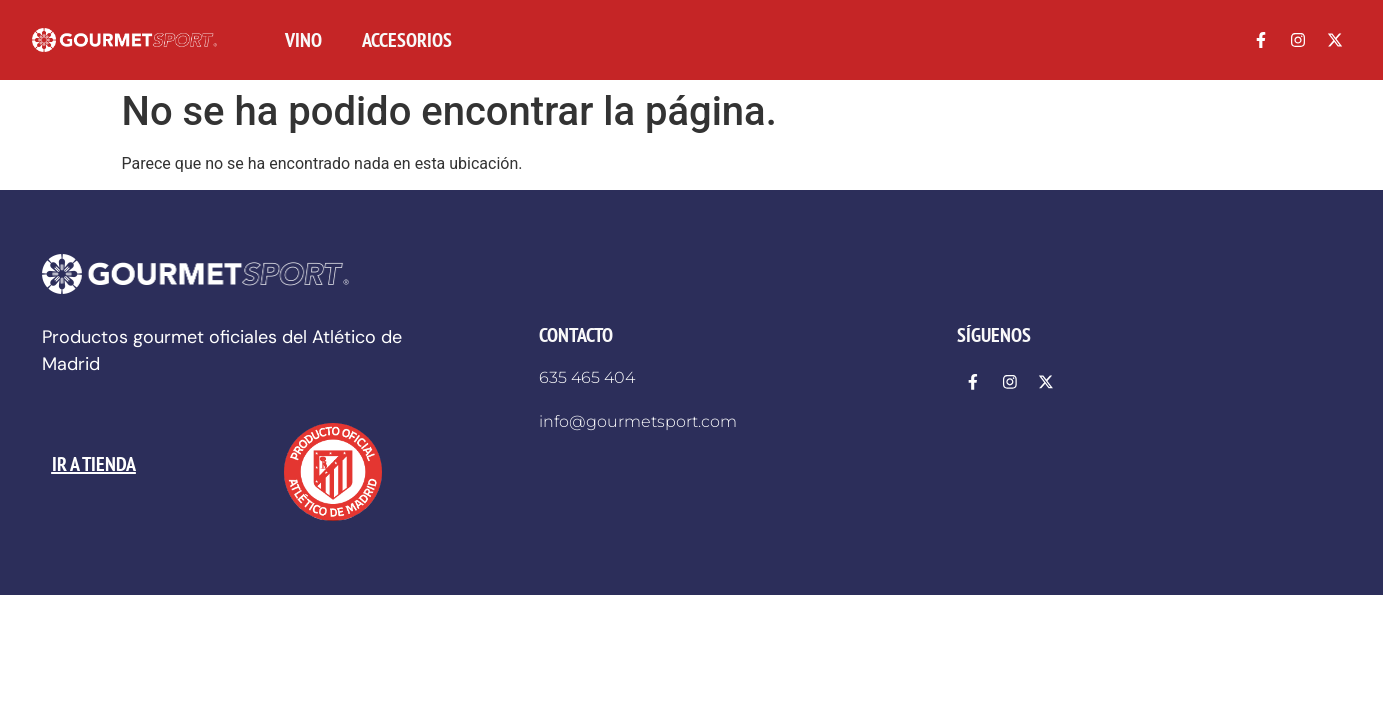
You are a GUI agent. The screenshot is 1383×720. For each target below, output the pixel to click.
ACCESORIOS (407, 40)
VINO (303, 40)
